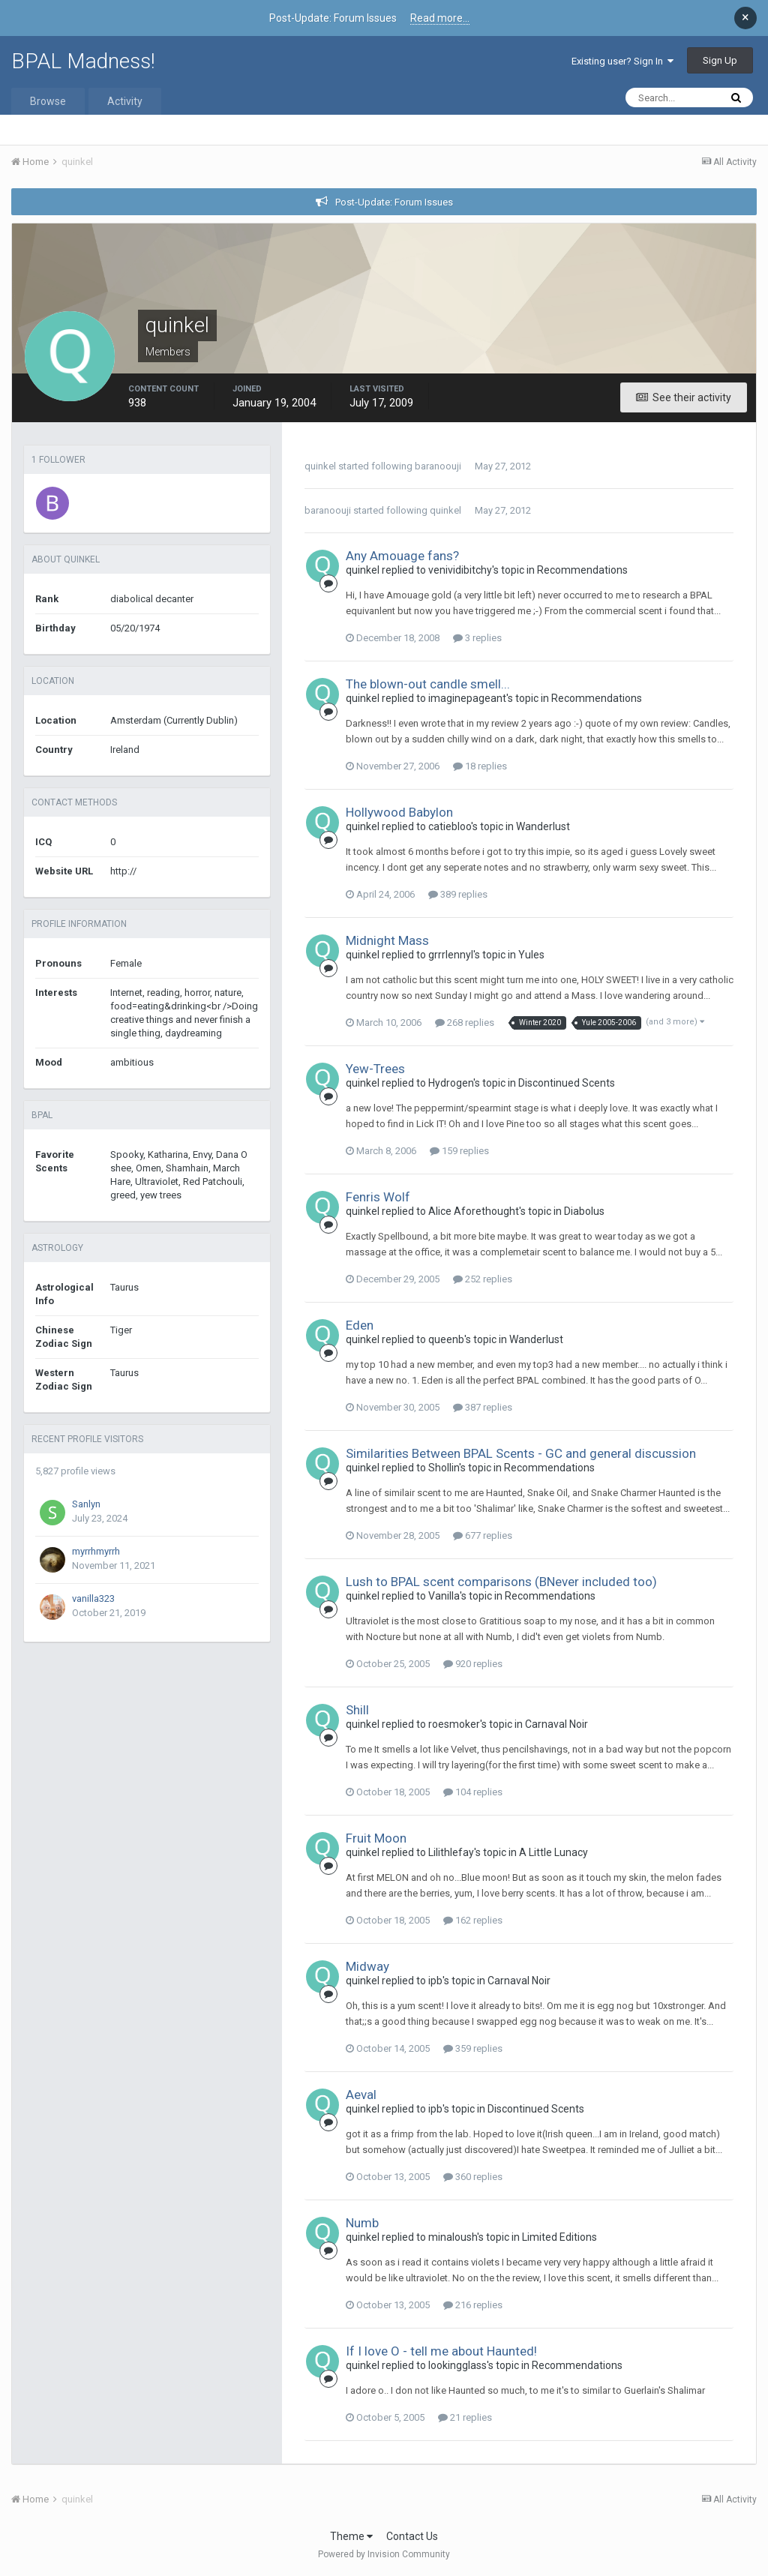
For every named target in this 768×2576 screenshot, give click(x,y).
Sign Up (720, 60)
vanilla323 (93, 1598)
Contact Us (412, 2536)
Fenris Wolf (378, 1196)
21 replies (465, 2417)
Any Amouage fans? (402, 555)
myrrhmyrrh (96, 1551)
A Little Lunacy (553, 1852)
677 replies (482, 1535)
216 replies (472, 2305)
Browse (48, 101)
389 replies (458, 894)
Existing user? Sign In (623, 61)
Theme (351, 2536)
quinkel (320, 466)
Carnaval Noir (556, 1724)
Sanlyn (86, 1504)
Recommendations (582, 570)
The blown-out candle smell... (428, 683)
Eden (360, 1325)
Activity (124, 101)
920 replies (472, 1663)
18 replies (480, 766)
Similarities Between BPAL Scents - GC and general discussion (521, 1453)
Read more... (440, 18)
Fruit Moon (376, 1838)
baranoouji (438, 466)
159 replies (459, 1150)
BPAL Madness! (83, 61)
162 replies (472, 1920)
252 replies (482, 1279)
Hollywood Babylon (399, 812)
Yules (531, 955)
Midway (367, 1966)
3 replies (477, 637)
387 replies (482, 1407)
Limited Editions (559, 2237)
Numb (362, 2222)
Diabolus (584, 1211)
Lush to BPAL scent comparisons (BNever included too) (501, 1581)
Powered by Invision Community (384, 2554)
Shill (357, 1709)
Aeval (361, 2094)
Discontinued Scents (566, 1083)
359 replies (472, 2048)
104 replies (472, 1792)
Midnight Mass (387, 940)
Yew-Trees (375, 1068)
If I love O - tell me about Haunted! (441, 2351)
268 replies (464, 1022)
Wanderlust (543, 826)
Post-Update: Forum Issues (394, 202)
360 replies (472, 2176)
